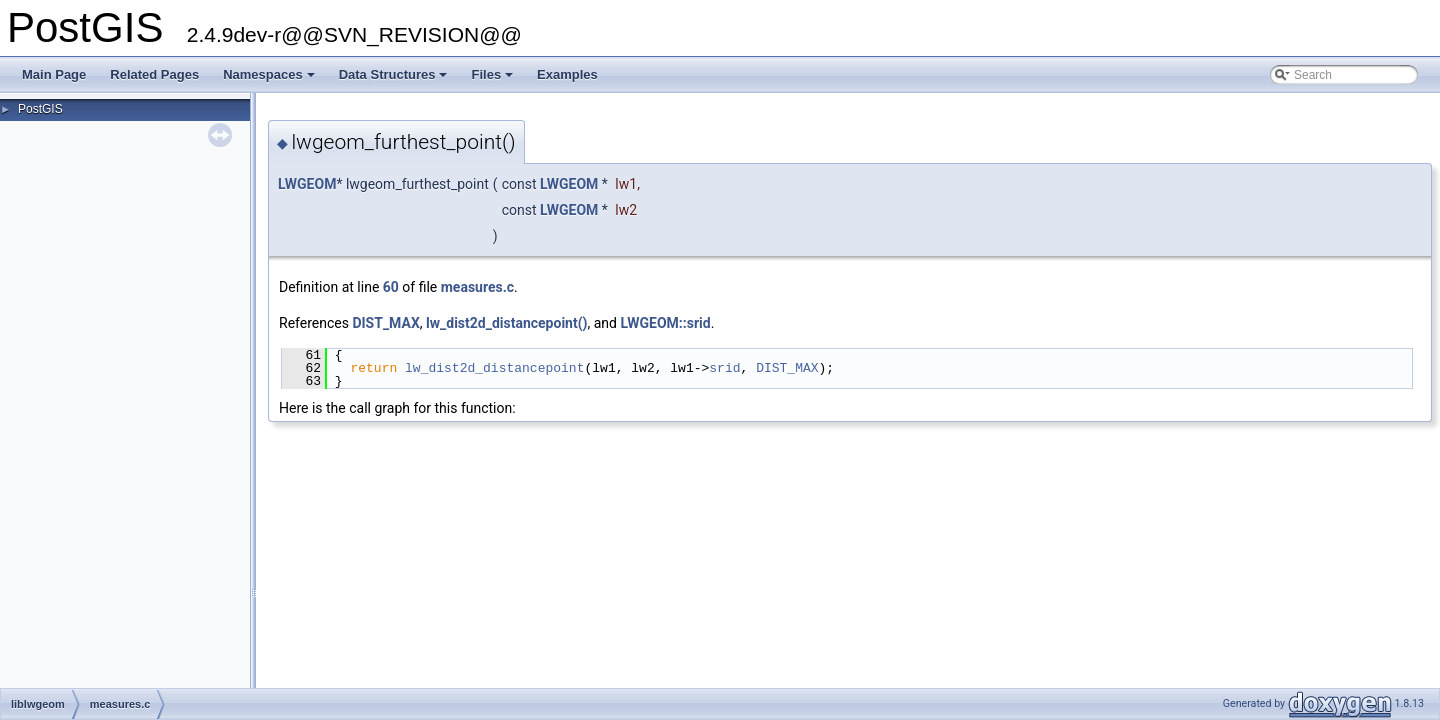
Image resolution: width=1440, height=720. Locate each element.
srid (724, 368)
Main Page (54, 74)
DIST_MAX (385, 323)
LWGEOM (307, 184)
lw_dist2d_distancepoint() (506, 323)
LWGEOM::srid (665, 323)
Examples (567, 74)
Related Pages (154, 74)
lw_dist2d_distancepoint (494, 368)
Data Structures (395, 80)
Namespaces (270, 80)
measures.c (477, 287)
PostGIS (40, 109)
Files (493, 80)
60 (391, 287)
